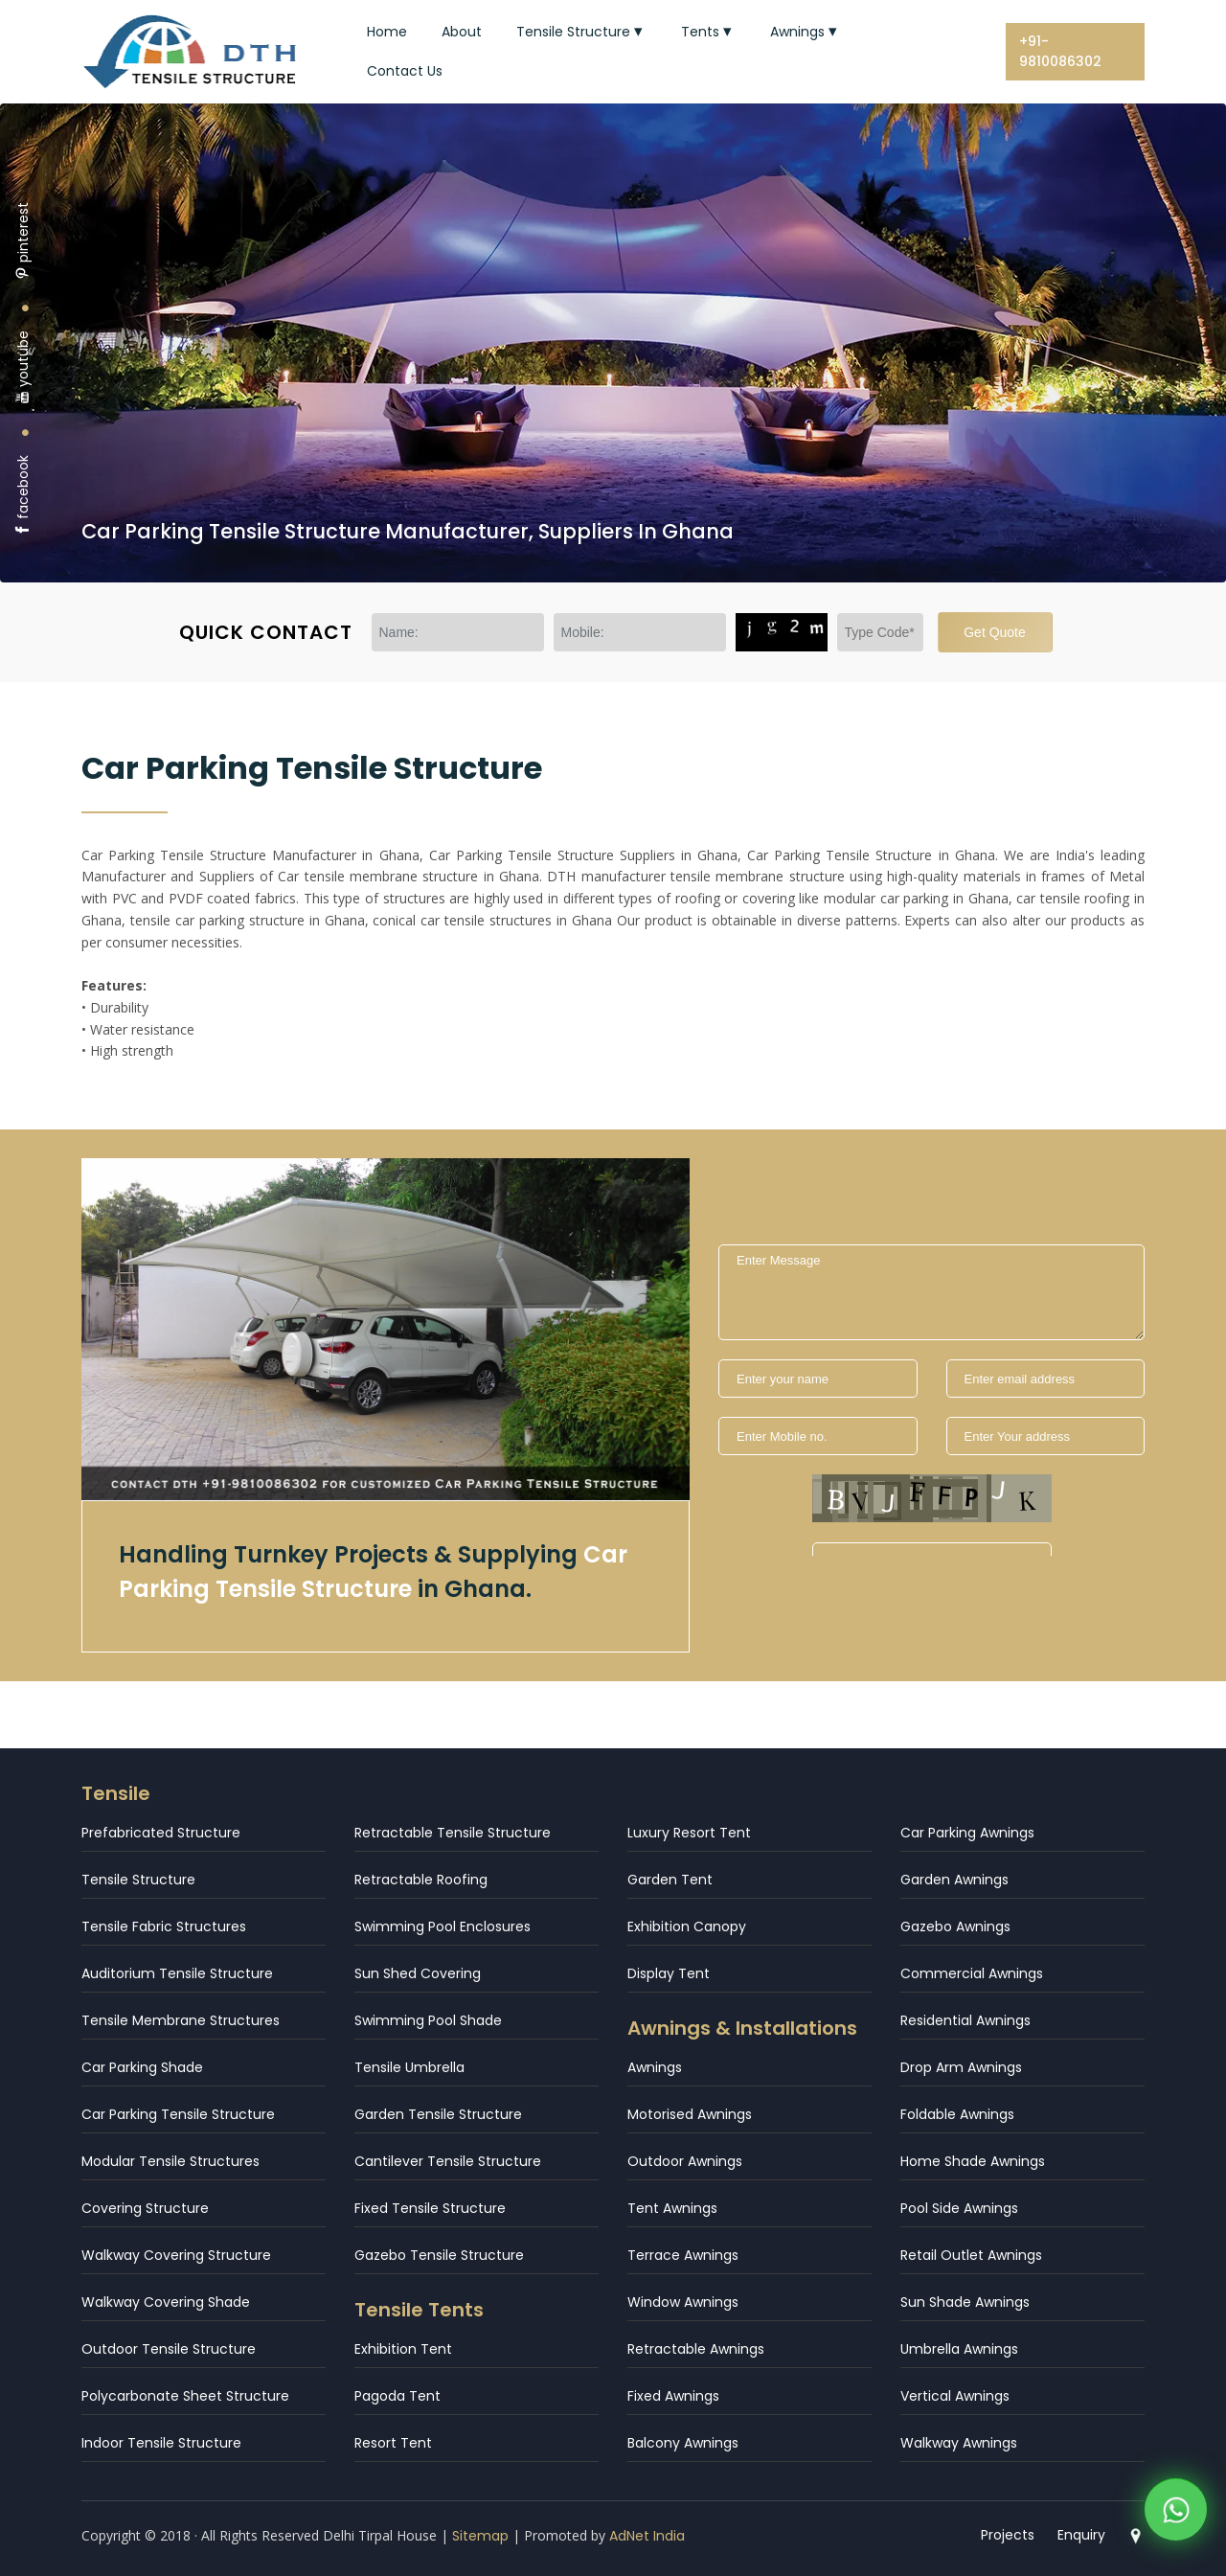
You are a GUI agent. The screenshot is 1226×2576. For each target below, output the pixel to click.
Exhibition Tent (403, 2349)
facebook (23, 495)
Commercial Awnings (971, 1973)
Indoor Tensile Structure (161, 2442)
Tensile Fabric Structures (163, 1926)
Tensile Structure (581, 31)
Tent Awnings (672, 2208)
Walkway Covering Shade (165, 2302)
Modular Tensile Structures (170, 2161)
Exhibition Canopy (686, 1926)
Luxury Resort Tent (689, 1832)
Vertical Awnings (955, 2395)
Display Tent (668, 1973)
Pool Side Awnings (959, 2208)
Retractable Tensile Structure (452, 1832)
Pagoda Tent (397, 2395)
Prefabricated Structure (160, 1832)
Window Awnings (682, 2302)
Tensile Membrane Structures (180, 2020)
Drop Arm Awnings (961, 2067)
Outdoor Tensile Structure (168, 2349)
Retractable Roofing (421, 1879)
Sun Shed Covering (417, 1973)
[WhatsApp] (1176, 2512)
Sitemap (480, 2535)
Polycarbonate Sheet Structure (185, 2395)
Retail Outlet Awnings (971, 2255)
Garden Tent (670, 1879)
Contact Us (405, 70)
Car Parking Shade (142, 2067)
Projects (1007, 2534)
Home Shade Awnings (972, 2161)
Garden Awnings (954, 1879)
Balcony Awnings (682, 2442)
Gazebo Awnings (955, 1926)
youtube (23, 367)
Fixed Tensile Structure (430, 2208)
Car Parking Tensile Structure (178, 2114)
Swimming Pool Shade (428, 2020)
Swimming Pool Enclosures (442, 1926)
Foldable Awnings (957, 2114)
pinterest (23, 241)
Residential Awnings (965, 2020)
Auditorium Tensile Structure (177, 1973)
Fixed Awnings (673, 2395)
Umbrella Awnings (959, 2349)
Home (387, 31)
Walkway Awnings (958, 2442)
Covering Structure (145, 2208)
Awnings (805, 31)
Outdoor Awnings (684, 2161)
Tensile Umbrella (409, 2067)
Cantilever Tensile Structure (447, 2161)
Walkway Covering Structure (176, 2255)
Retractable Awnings (695, 2349)
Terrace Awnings (682, 2255)
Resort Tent (393, 2442)
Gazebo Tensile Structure (439, 2255)
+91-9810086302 (1060, 51)
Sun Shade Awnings (965, 2302)
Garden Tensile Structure (438, 2114)
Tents (708, 31)
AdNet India (647, 2535)
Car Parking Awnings (967, 1832)
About (462, 31)
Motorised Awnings (689, 2114)
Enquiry (1081, 2534)
